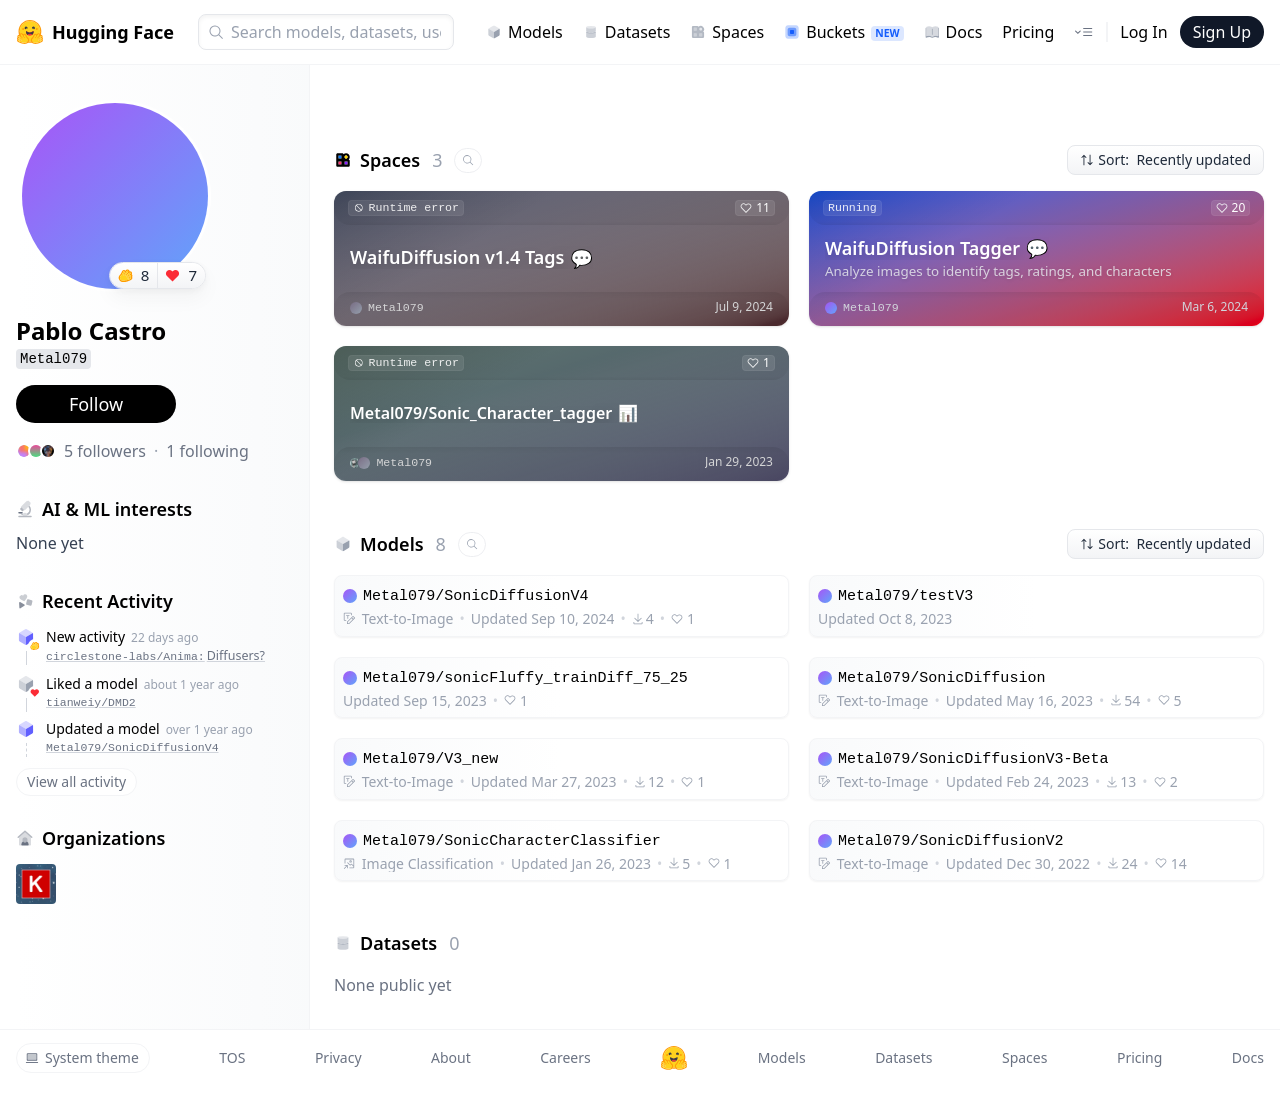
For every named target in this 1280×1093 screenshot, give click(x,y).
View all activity (76, 781)
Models (524, 32)
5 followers (105, 451)
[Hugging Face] (674, 1058)
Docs (953, 32)
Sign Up (1222, 32)
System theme (82, 1057)
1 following (207, 451)
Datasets (627, 32)
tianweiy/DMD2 (91, 702)
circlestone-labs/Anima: (155, 655)
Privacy (338, 1057)
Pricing (1028, 32)
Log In (1143, 32)
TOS (232, 1057)
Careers (565, 1057)
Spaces (727, 32)
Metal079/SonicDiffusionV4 (132, 747)
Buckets (843, 32)
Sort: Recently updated (1165, 159)
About (451, 1057)
